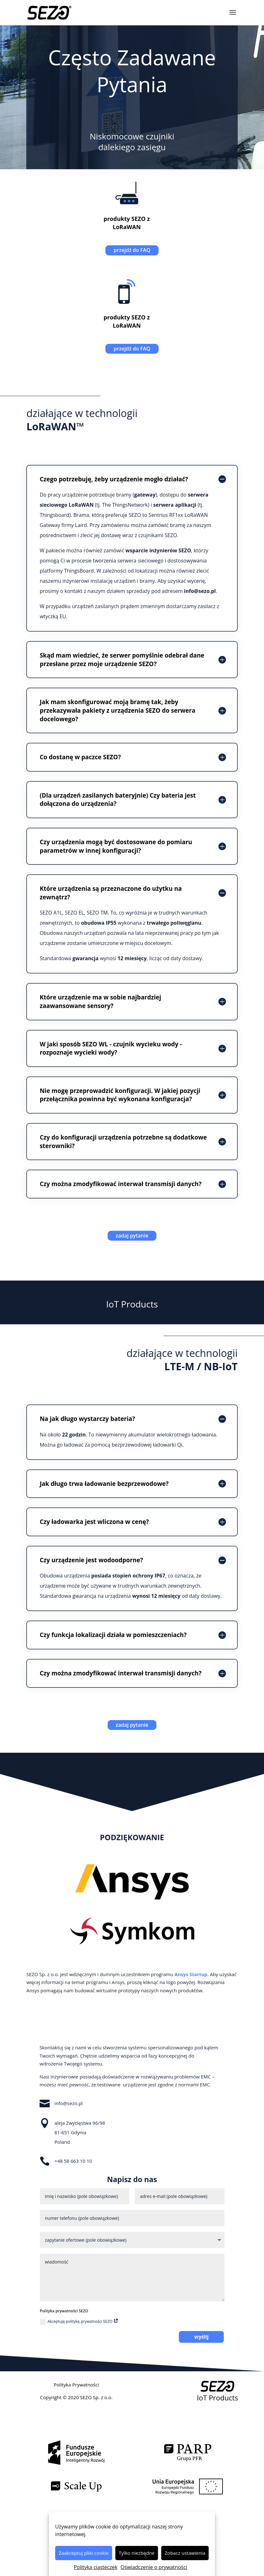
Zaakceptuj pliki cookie (84, 2553)
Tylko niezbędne (136, 2553)
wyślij (201, 2336)
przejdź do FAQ (132, 250)
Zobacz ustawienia (185, 2553)
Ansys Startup (190, 1974)
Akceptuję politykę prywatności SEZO (79, 2322)
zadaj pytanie (132, 1235)
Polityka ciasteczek (95, 2567)
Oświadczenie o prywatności (154, 2567)
